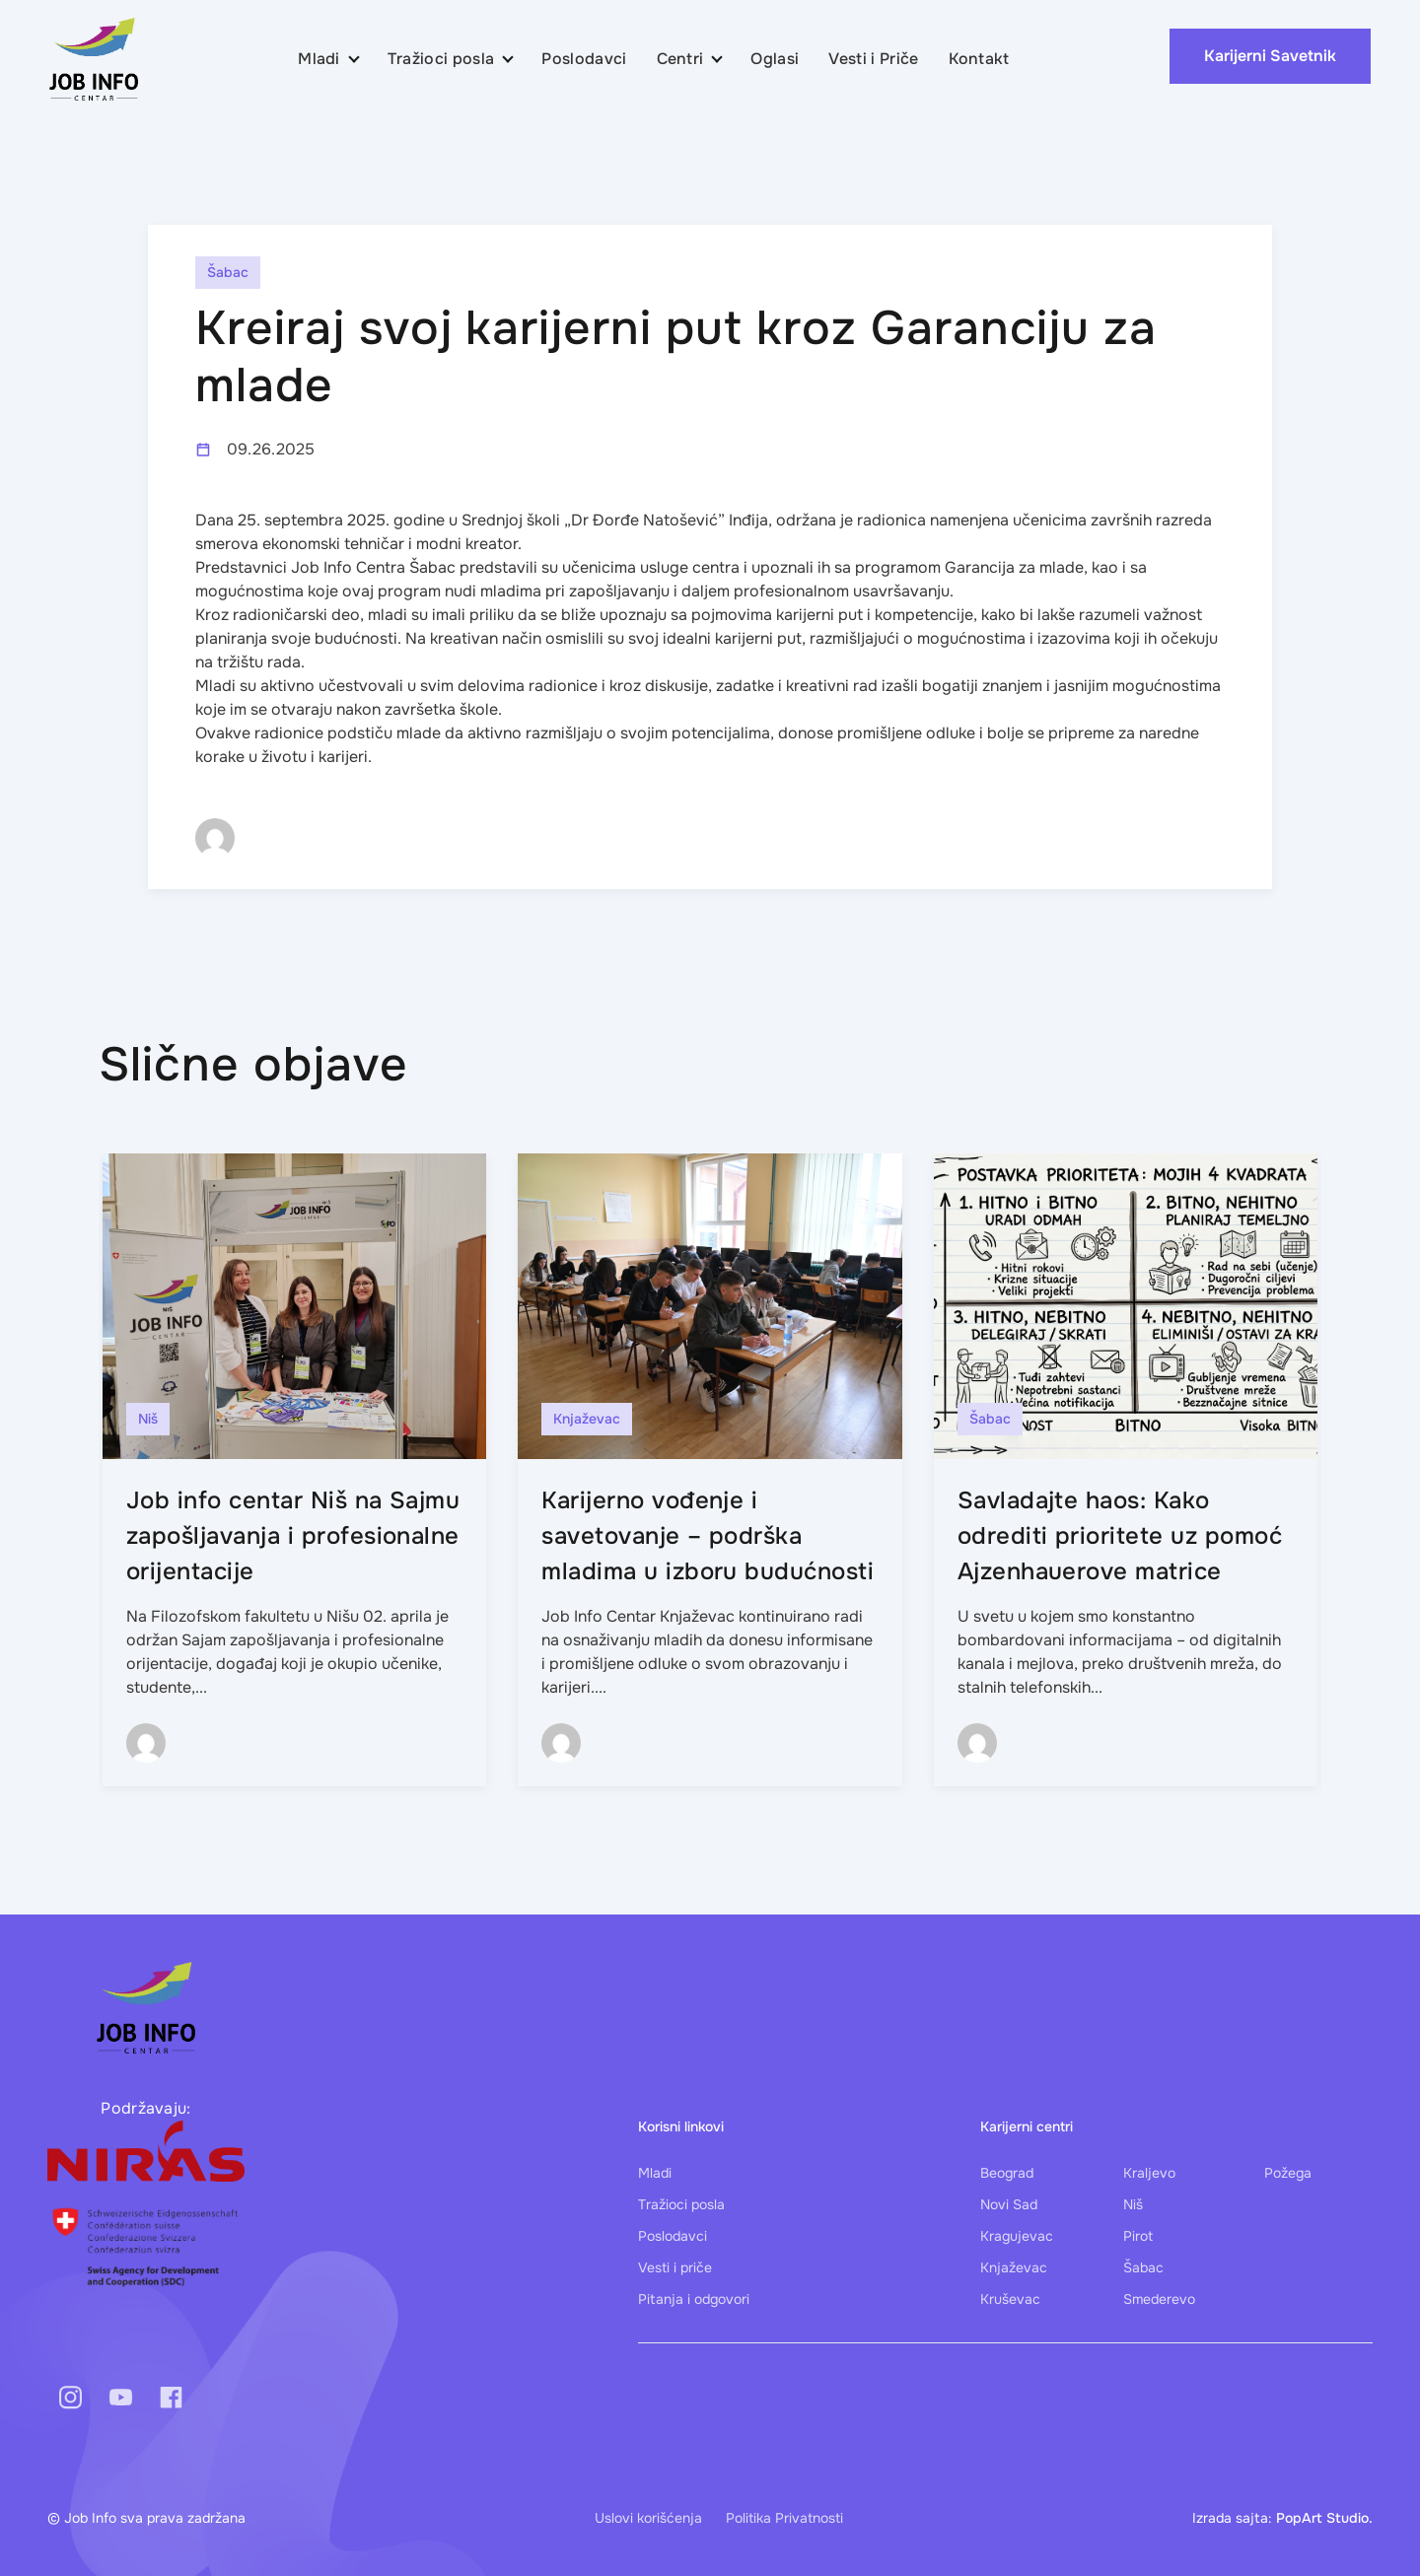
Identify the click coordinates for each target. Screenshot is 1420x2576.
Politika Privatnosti (784, 2518)
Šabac (1143, 2267)
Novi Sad (1008, 2204)
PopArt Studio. (1324, 2518)
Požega (1288, 2173)
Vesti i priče (675, 2267)
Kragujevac (1016, 2236)
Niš (1133, 2204)
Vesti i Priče (873, 58)
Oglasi (774, 58)
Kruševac (1010, 2299)
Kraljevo (1149, 2173)
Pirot (1138, 2236)
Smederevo (1159, 2299)
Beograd (1006, 2173)
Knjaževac (1013, 2267)
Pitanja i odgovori (693, 2299)
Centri (680, 58)
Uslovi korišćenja (648, 2518)
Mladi (319, 58)
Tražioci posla (441, 58)
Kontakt (979, 58)
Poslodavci (583, 58)
